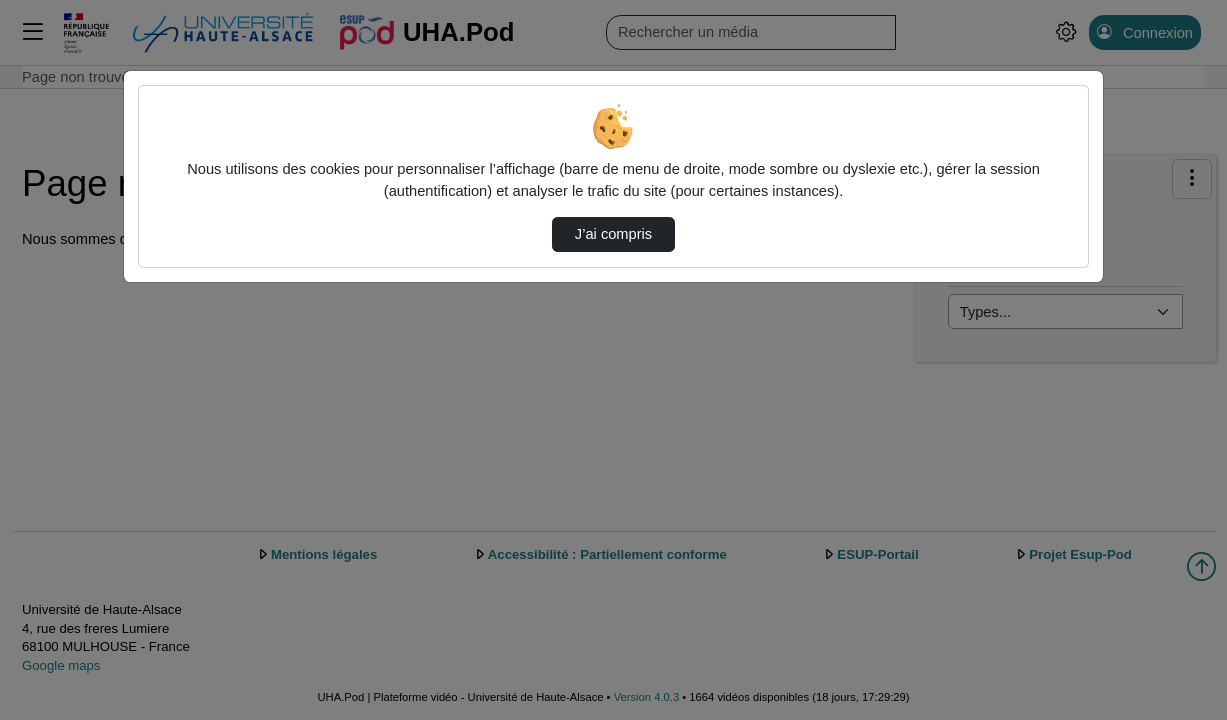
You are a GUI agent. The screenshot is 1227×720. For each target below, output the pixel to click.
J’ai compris (613, 234)
